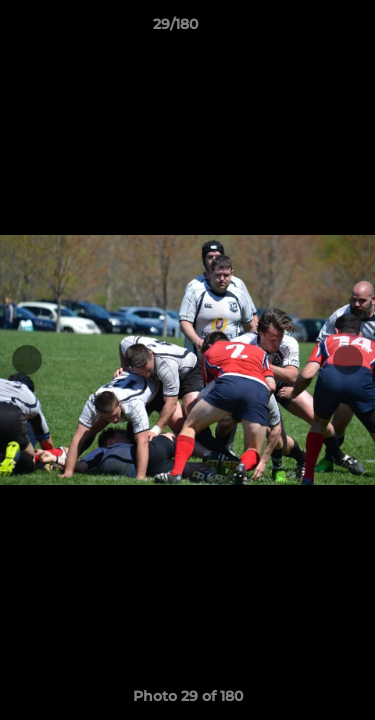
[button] (303, 29)
